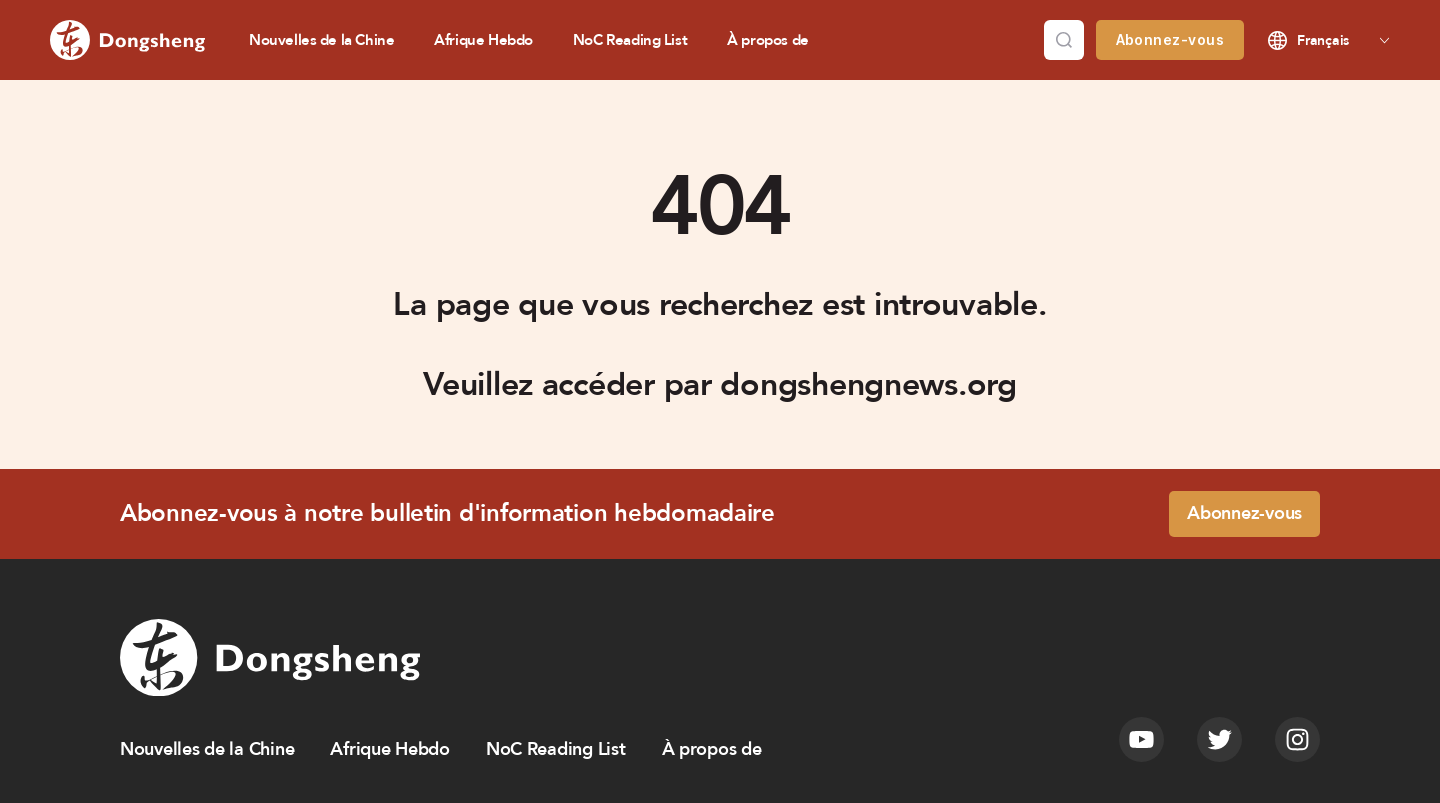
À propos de (767, 40)
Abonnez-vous (1170, 39)
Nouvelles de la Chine (321, 40)
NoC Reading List (630, 40)
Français (1323, 40)
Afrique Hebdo (483, 40)
